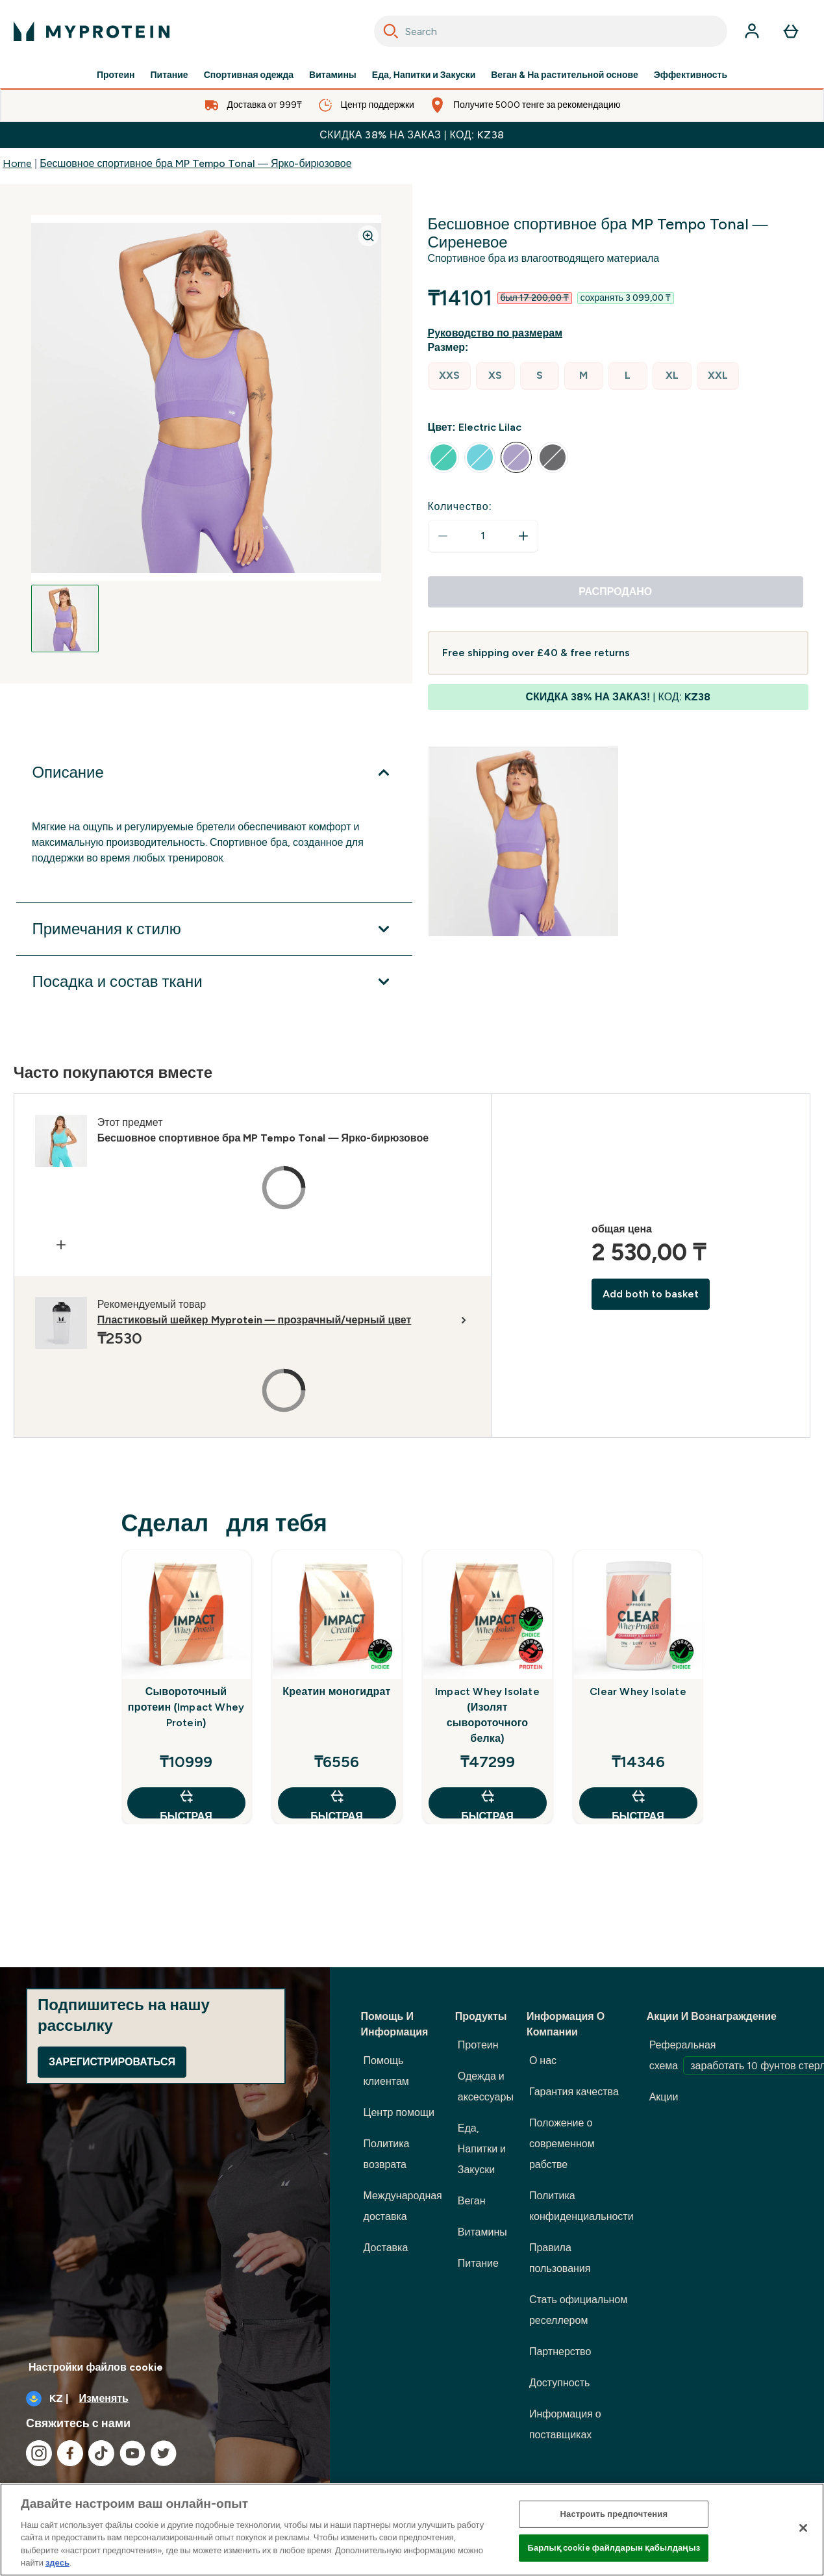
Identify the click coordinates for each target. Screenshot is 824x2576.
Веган (472, 2201)
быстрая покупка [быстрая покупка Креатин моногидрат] (336, 1803)
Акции (664, 2097)
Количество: (460, 506)
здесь (57, 2563)
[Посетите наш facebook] (70, 2453)
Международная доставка (403, 2206)
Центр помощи (399, 2112)
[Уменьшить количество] (443, 536)
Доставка (386, 2247)
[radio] (449, 376)
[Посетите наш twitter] (164, 2453)
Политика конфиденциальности (581, 2206)
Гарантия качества (574, 2091)
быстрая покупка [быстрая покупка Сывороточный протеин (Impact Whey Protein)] (186, 1803)
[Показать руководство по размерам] (498, 333)
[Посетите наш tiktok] (101, 2453)
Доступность (559, 2383)
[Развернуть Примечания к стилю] (214, 929)
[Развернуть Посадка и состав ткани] (214, 982)
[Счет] (751, 31)
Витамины (332, 75)
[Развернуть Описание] (214, 772)
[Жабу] (803, 2528)
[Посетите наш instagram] (39, 2453)
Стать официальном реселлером (578, 2310)
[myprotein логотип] (91, 31)
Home (17, 163)
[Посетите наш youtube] (132, 2453)
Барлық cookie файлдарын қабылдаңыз (613, 2548)
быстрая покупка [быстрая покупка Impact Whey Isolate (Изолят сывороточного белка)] (487, 1803)
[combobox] (551, 31)
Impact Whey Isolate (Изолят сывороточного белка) (487, 1714)
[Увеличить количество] (523, 536)
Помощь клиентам (386, 2070)
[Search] (391, 31)
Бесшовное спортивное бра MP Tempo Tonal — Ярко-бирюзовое (195, 163)
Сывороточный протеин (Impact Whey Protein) (186, 1707)
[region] (412, 2529)
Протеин (116, 75)
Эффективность (690, 75)
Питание (169, 75)
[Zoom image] (368, 235)
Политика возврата (387, 2154)
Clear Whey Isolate (638, 1691)
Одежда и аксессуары (486, 2086)
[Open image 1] (65, 618)
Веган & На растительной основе (564, 75)
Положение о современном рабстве (562, 2144)
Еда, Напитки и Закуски (423, 75)
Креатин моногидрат (336, 1691)
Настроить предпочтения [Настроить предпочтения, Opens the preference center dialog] (614, 2514)
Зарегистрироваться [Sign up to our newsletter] (112, 2062)
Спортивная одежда (248, 75)
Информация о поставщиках (565, 2424)
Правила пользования (560, 2258)
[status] (483, 536)
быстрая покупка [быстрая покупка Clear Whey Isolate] (638, 1803)
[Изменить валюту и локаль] (165, 2398)
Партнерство (560, 2351)
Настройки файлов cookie (96, 2367)
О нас (542, 2060)
